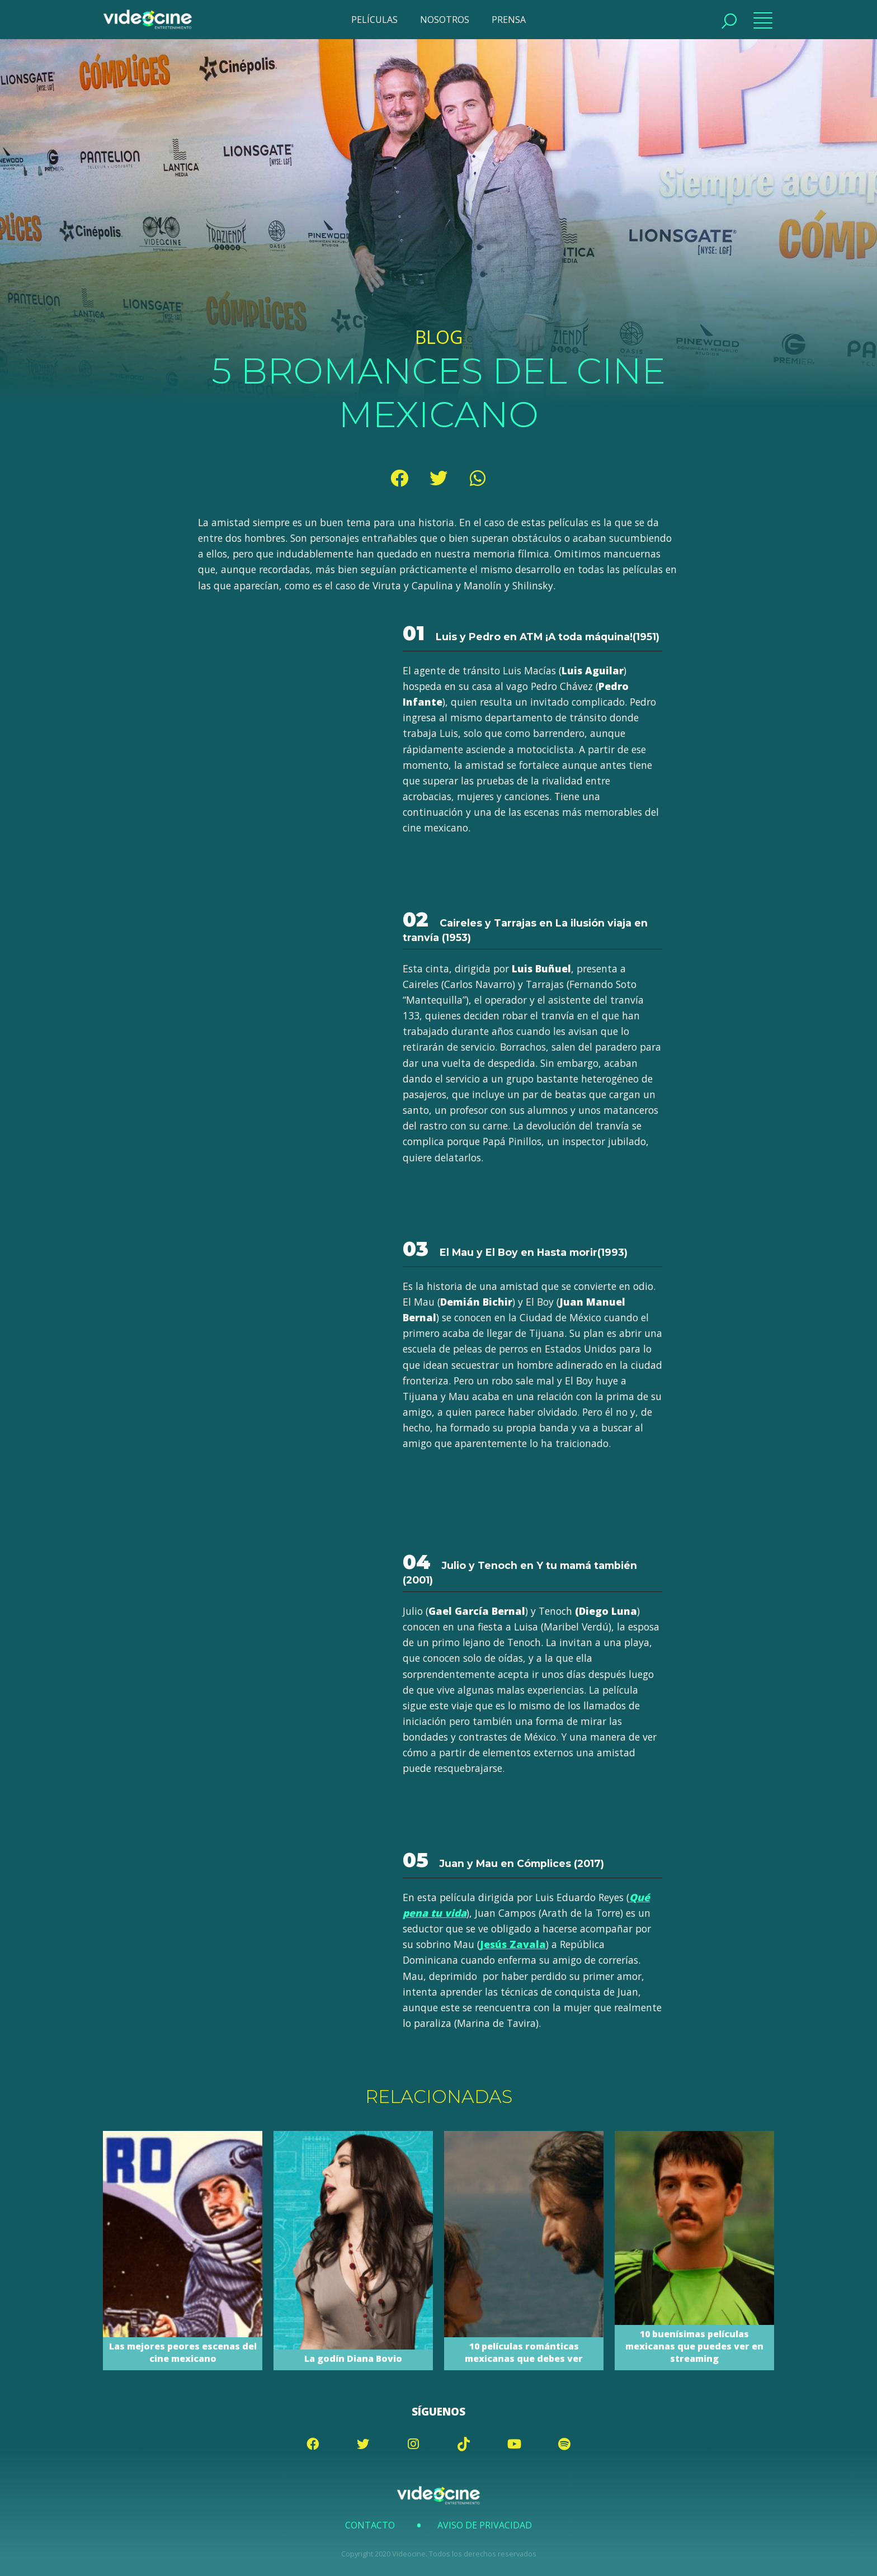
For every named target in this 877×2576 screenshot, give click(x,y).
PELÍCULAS (374, 19)
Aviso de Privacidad (484, 2525)
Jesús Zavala (513, 1944)
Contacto (370, 2525)
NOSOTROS (444, 19)
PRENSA (509, 19)
